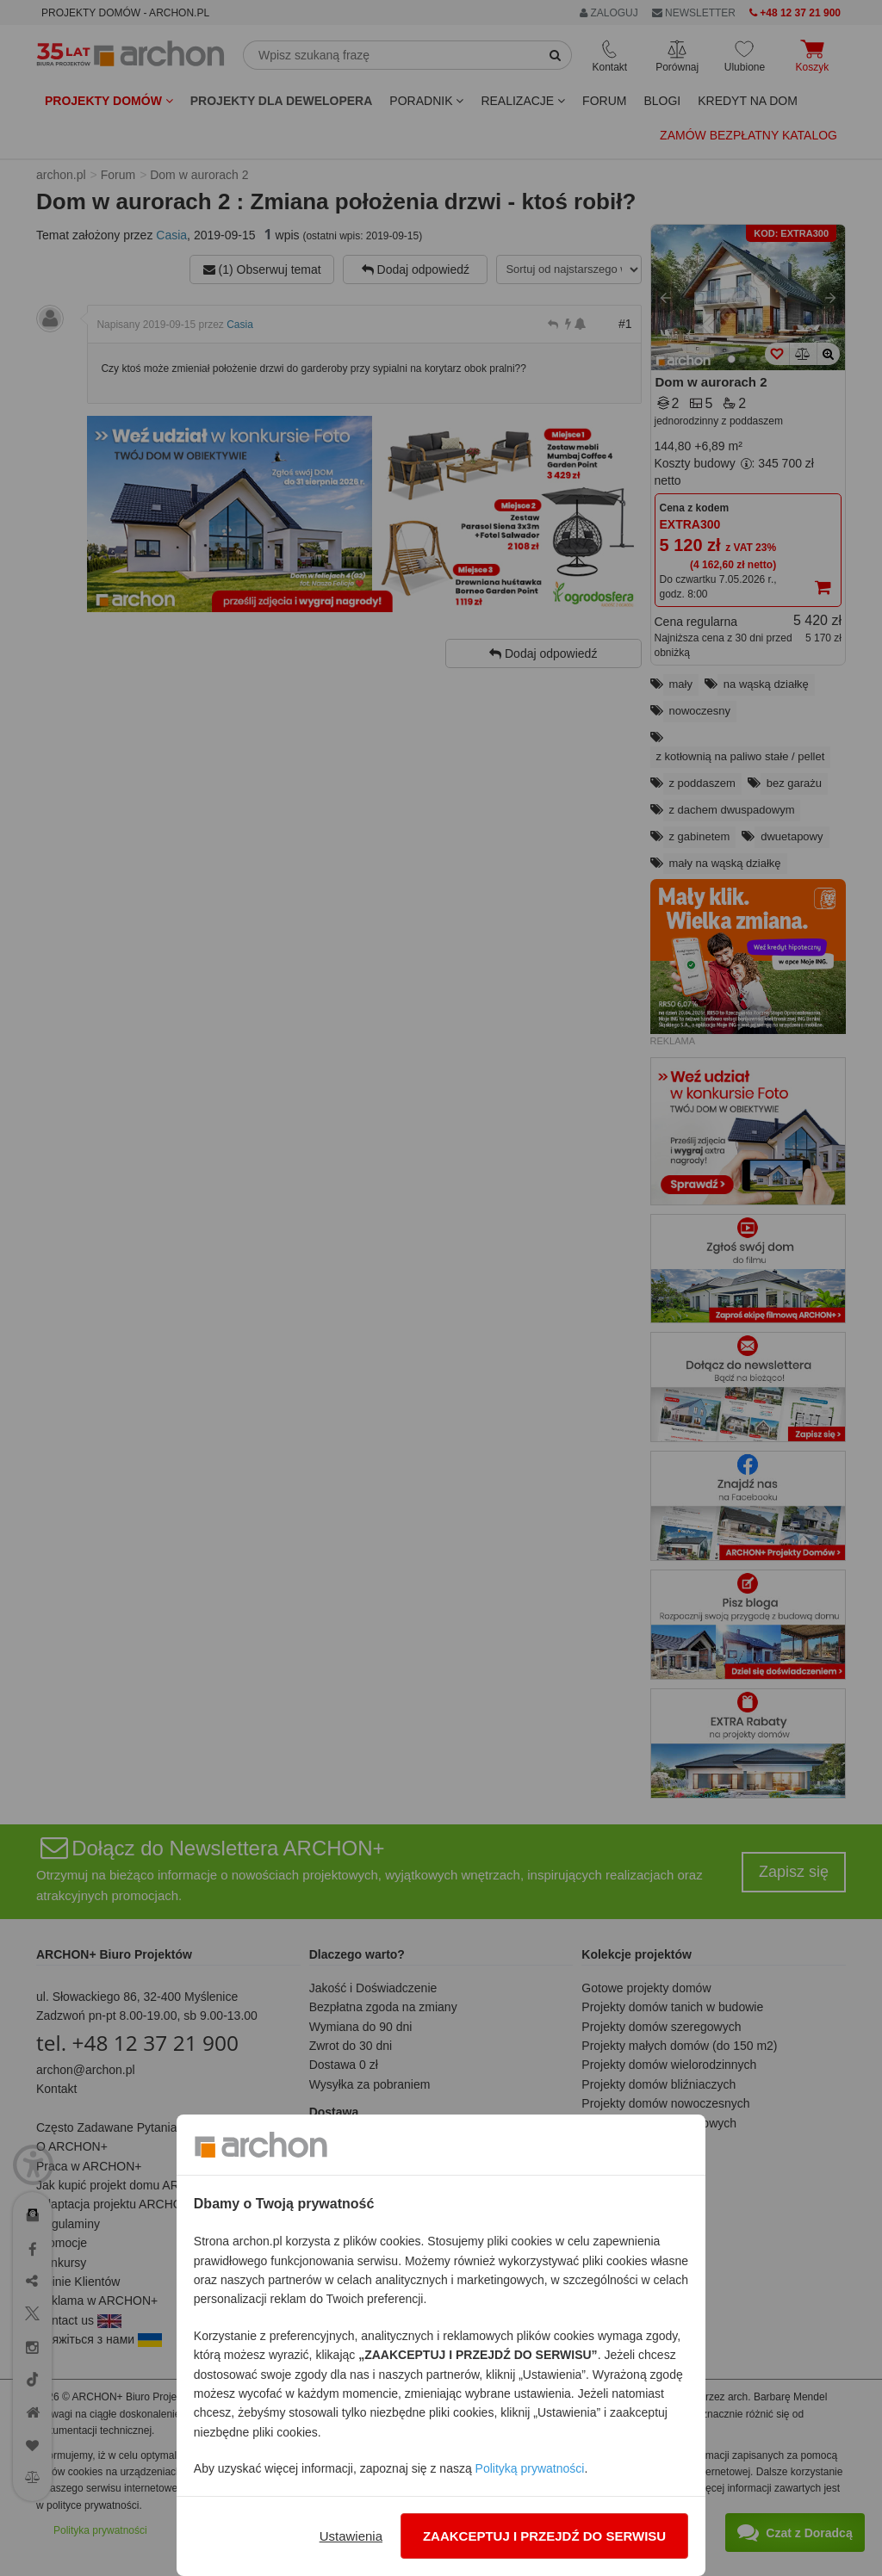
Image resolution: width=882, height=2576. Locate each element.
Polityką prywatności (530, 2468)
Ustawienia (351, 2536)
